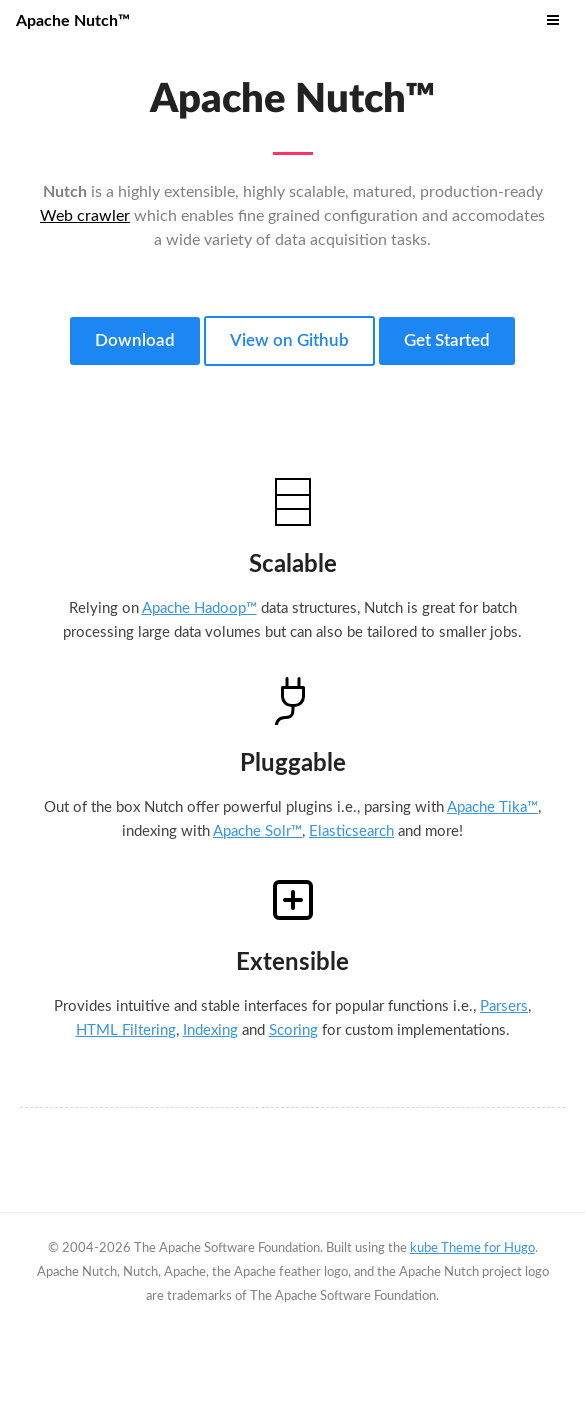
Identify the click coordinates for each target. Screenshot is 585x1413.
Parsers (504, 1006)
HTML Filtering (126, 1030)
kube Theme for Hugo (472, 1248)
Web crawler (85, 216)
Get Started (447, 340)
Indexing (210, 1030)
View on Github (289, 340)
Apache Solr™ (257, 831)
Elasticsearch (351, 831)
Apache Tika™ (492, 807)
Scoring (293, 1030)
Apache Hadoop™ (199, 608)
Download (135, 340)
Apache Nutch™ (73, 21)
